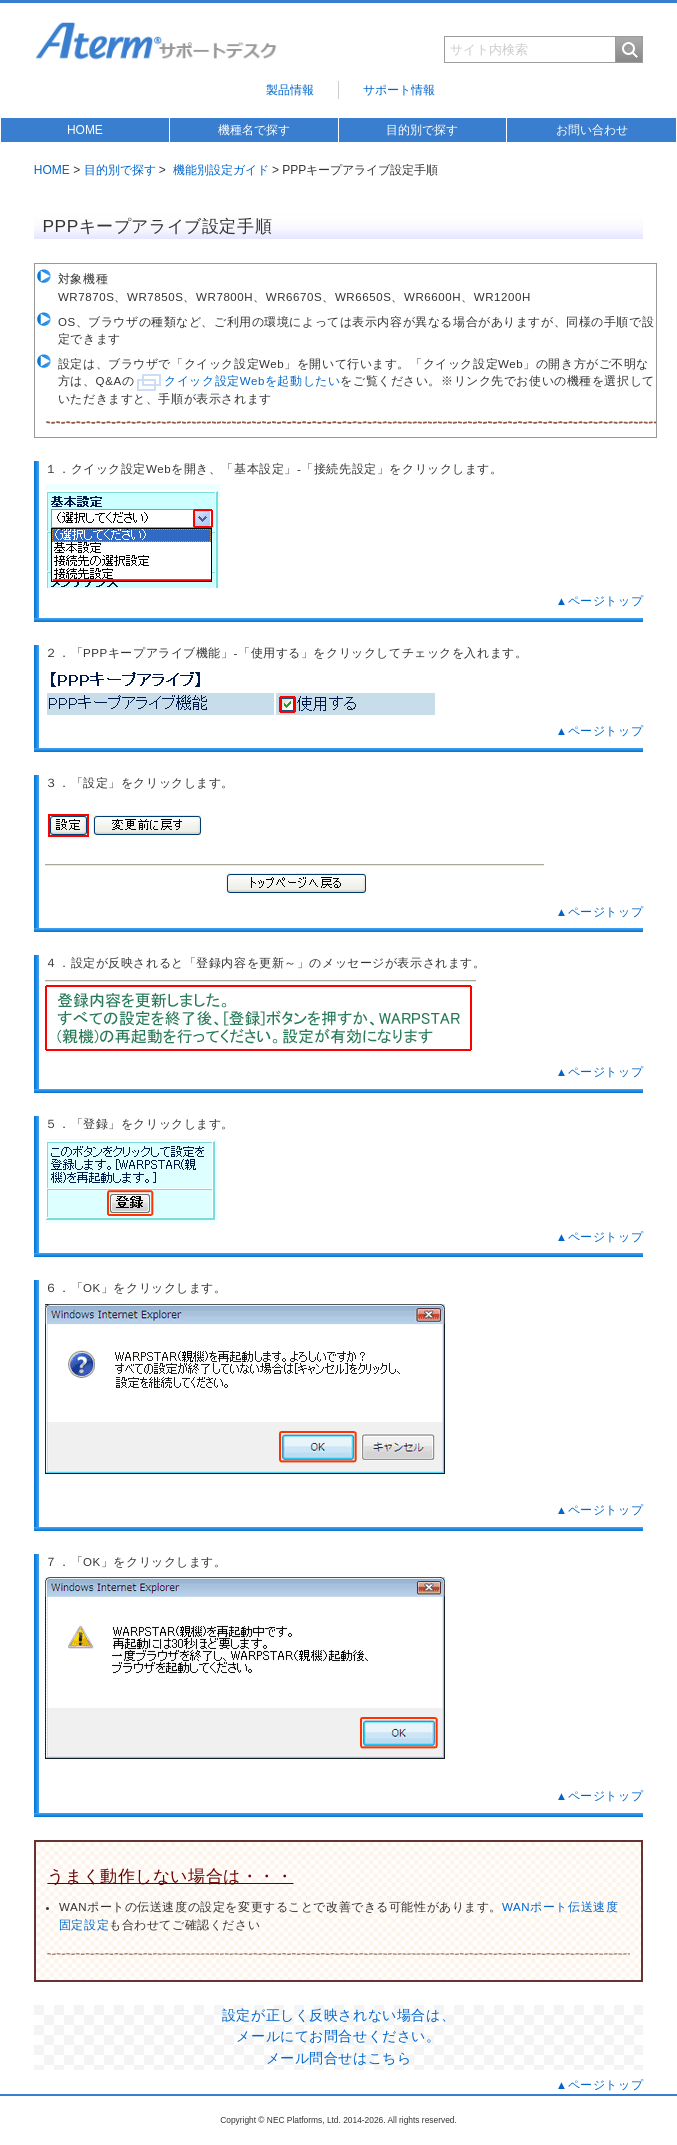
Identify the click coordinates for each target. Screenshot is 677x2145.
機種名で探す (254, 130)
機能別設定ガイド (221, 170)
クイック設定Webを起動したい (252, 381)
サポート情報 (399, 90)
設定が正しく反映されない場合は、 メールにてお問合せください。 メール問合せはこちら (338, 2036)
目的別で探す (422, 130)
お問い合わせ (592, 130)
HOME (85, 130)
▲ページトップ (599, 601)
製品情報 (290, 90)
